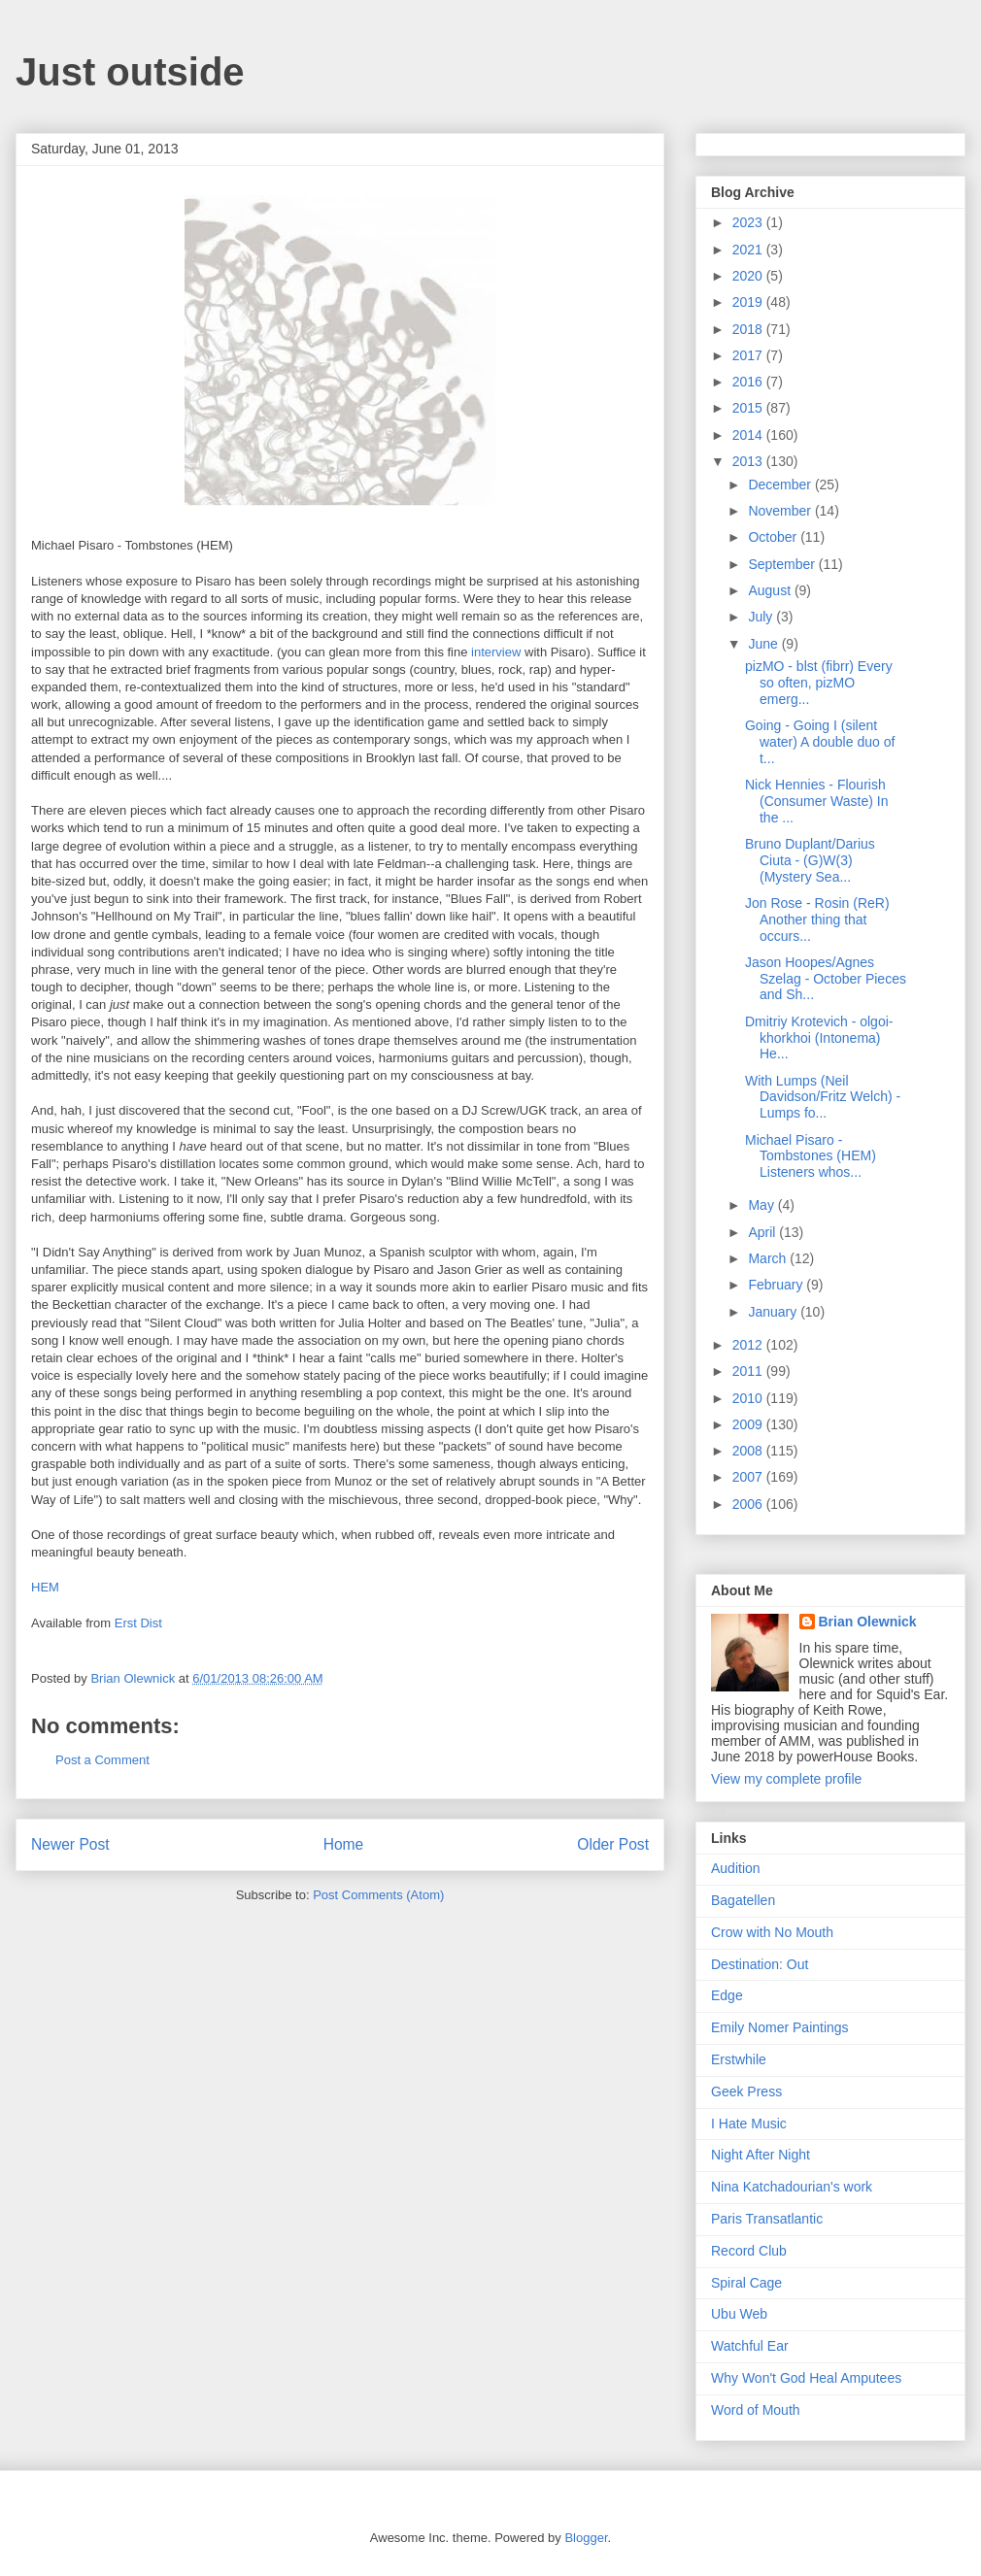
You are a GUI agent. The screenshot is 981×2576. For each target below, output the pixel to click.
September (783, 564)
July (762, 616)
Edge (727, 1995)
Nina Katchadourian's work (791, 2186)
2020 (749, 276)
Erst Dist (138, 1623)
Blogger (585, 2537)
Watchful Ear (750, 2346)
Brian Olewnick (868, 1621)
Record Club (749, 2250)
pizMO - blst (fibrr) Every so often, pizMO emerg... (819, 682)
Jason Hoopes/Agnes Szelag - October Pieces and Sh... (825, 978)
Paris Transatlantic (767, 2218)
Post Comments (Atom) (378, 1895)
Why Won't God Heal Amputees (806, 2378)
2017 (749, 355)
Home (343, 1844)
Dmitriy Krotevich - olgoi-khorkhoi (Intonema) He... (819, 1038)
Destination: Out (759, 1964)
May (762, 1205)
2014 (749, 435)
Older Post (613, 1844)
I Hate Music (749, 2123)
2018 (749, 329)
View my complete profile (786, 1779)
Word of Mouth (755, 2410)
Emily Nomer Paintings (780, 2027)
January (774, 1312)
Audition (736, 1868)
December (781, 484)
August (771, 590)
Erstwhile (738, 2059)
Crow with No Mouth (772, 1932)
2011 (749, 1371)
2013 (749, 461)
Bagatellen (743, 1900)
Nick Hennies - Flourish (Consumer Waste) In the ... (817, 801)
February (777, 1284)
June (764, 644)
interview (496, 652)
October (774, 537)
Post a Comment (102, 1760)
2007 (749, 1477)
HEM (45, 1587)
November (781, 511)
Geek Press (746, 2091)
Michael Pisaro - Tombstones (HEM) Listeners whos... (810, 1156)
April (763, 1232)
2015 (749, 408)
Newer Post (70, 1844)
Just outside (130, 71)
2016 (749, 381)
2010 (749, 1398)
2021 (749, 249)
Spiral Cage (746, 2283)
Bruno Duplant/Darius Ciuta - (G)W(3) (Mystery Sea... (810, 860)
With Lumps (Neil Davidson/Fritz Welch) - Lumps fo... (822, 1097)
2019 (749, 302)
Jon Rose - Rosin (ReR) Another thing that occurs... (817, 919)
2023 (749, 222)
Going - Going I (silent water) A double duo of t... (820, 742)
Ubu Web (739, 2314)
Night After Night (760, 2154)
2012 (749, 1345)
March (769, 1258)
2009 (749, 1424)
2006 (749, 1504)
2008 (749, 1450)
